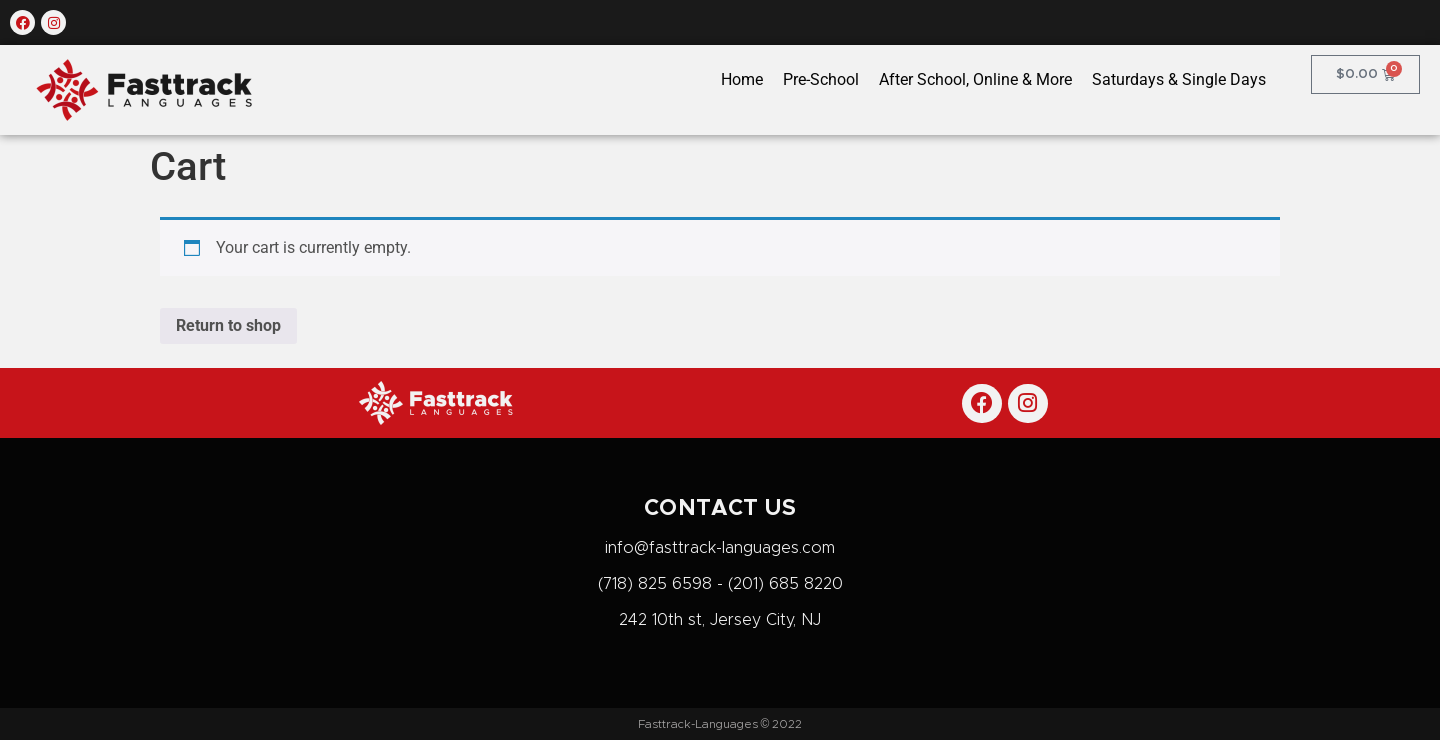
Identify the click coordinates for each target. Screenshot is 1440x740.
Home (742, 79)
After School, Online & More (975, 79)
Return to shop (228, 325)
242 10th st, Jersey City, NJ (720, 620)
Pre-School (821, 79)
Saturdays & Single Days (1179, 79)
